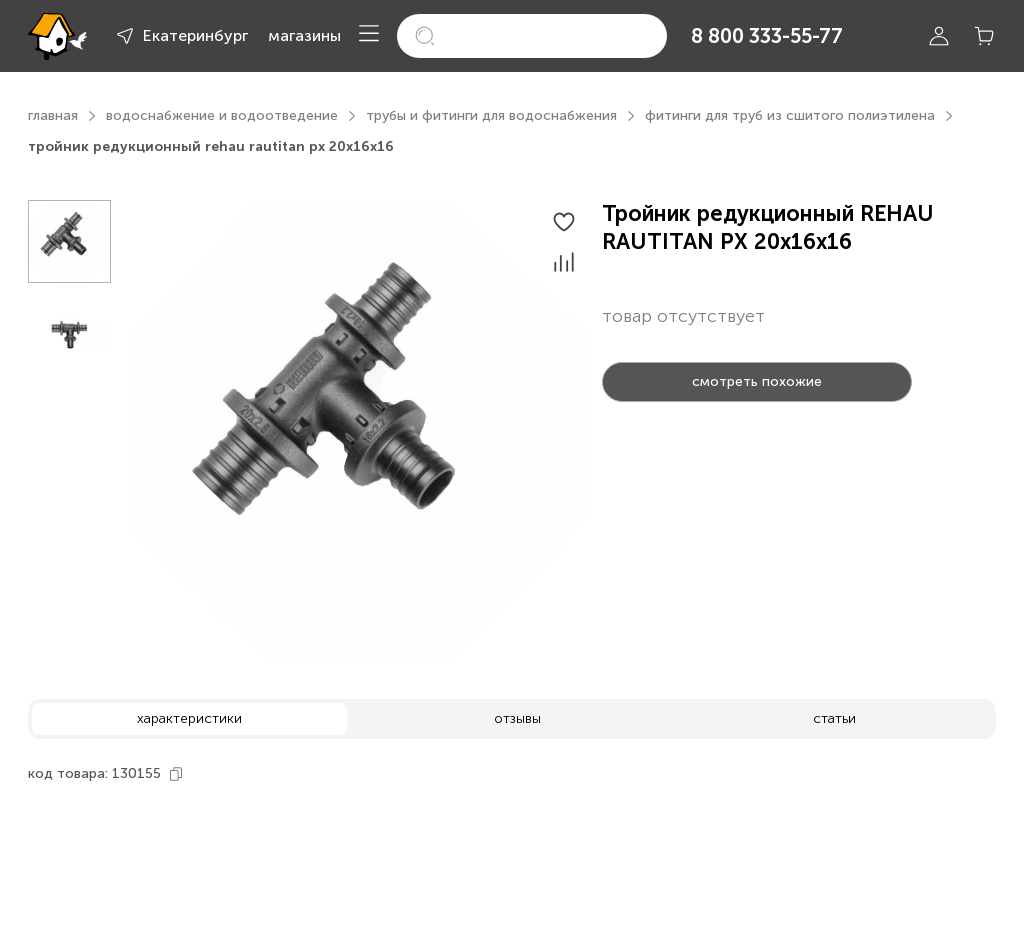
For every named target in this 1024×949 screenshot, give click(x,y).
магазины (304, 35)
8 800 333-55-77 (767, 36)
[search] (532, 36)
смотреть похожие (757, 381)
